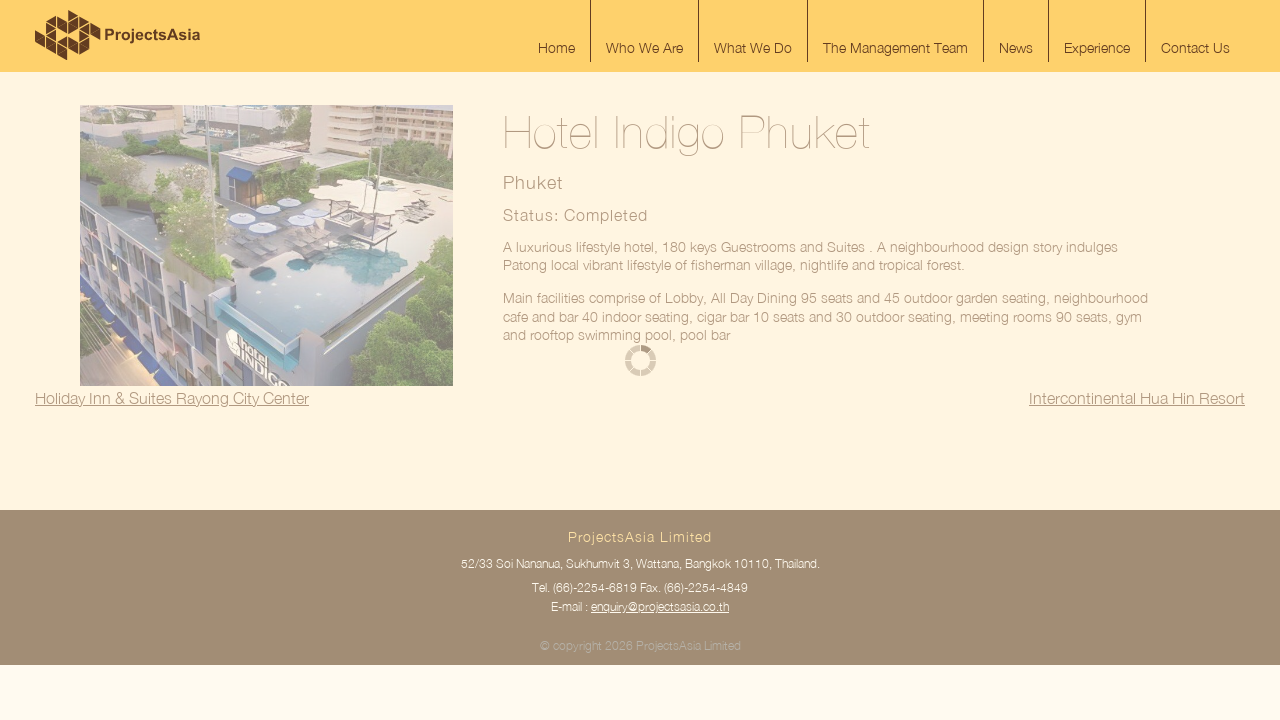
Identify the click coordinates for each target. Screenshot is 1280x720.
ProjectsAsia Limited (117, 35)
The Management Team (895, 47)
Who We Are (644, 47)
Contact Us (1195, 47)
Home (556, 47)
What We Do (753, 47)
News (1016, 47)
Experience (1097, 47)
